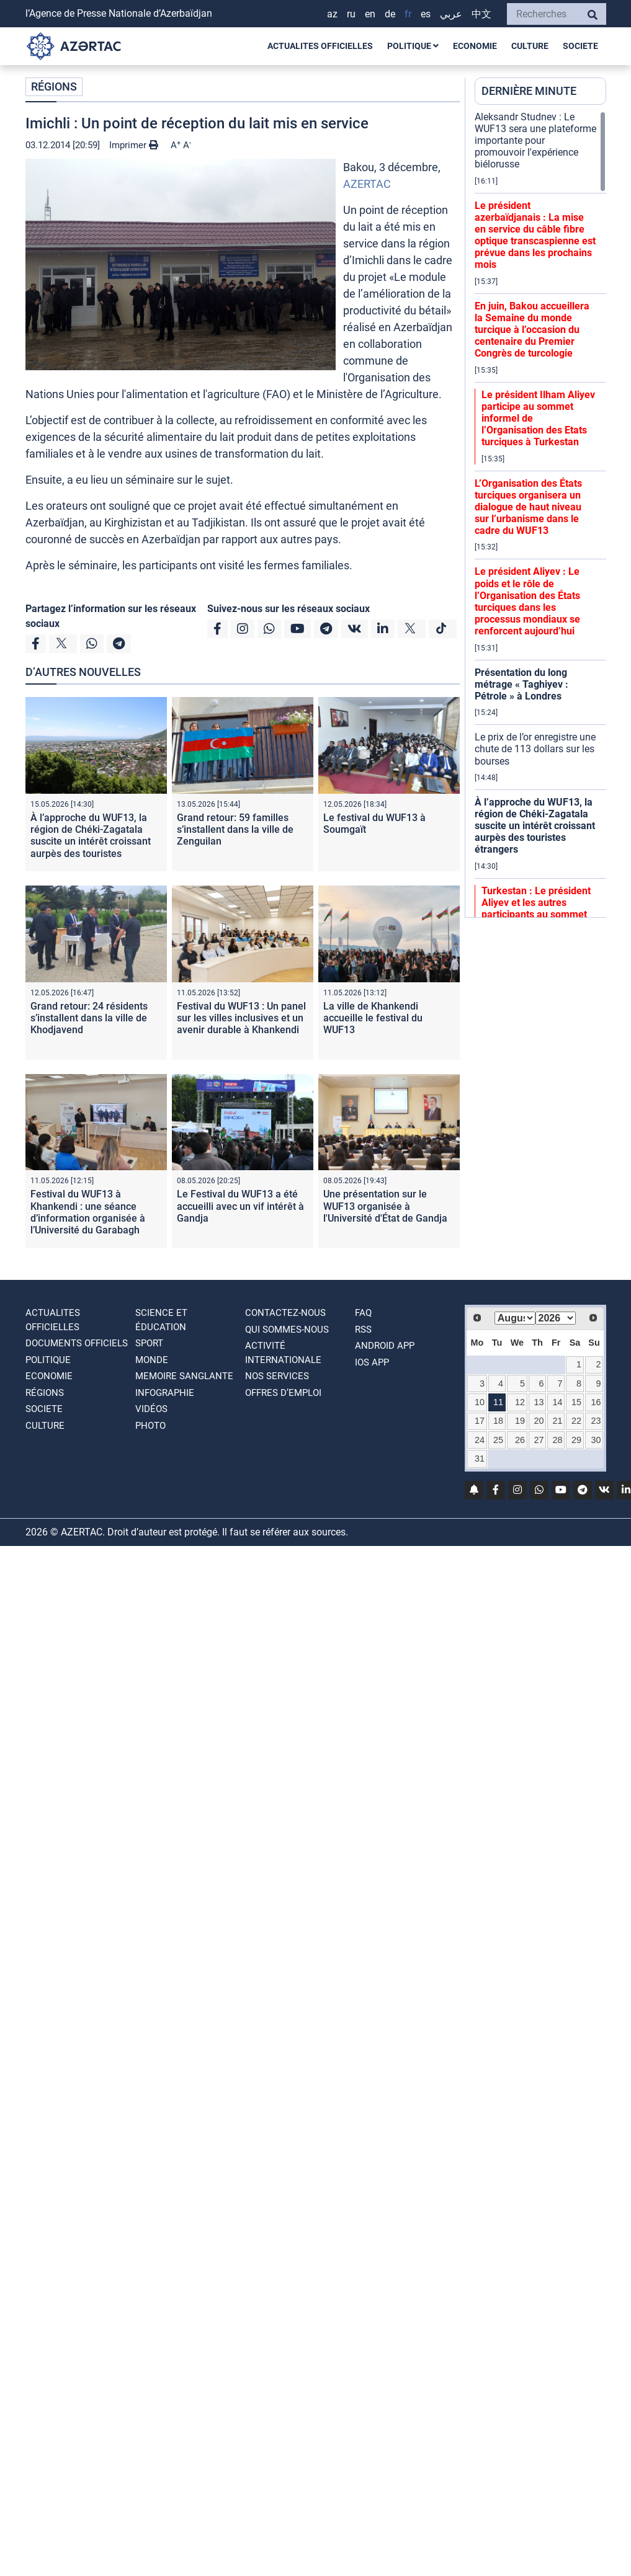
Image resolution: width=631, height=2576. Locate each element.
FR (408, 14)
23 (596, 1421)
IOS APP (372, 1362)
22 (576, 1421)
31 (480, 1458)
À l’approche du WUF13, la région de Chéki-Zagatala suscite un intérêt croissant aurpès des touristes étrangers (90, 841)
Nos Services (277, 1376)
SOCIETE (580, 46)
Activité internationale (283, 1353)
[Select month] (515, 1318)
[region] (540, 514)
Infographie (164, 1392)
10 (480, 1402)
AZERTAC (367, 183)
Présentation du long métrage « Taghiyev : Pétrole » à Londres (521, 684)
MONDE (151, 1360)
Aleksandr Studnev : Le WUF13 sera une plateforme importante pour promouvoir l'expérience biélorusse (535, 141)
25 (498, 1440)
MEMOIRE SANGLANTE (184, 1376)
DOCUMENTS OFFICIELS (76, 1343)
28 (557, 1440)
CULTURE (529, 46)
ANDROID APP (384, 1345)
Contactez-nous (285, 1312)
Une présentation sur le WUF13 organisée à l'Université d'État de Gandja (385, 1206)
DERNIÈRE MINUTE (528, 90)
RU (351, 14)
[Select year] (555, 1318)
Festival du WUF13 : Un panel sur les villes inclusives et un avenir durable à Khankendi (241, 1018)
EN (370, 14)
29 (576, 1440)
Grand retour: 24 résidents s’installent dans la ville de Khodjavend (89, 1018)
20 (539, 1421)
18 (498, 1421)
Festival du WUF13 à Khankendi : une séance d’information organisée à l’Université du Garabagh (87, 1212)
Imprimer (133, 145)
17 (480, 1421)
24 (480, 1440)
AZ (332, 14)
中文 (481, 14)
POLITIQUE (413, 46)
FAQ (363, 1312)
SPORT (149, 1343)
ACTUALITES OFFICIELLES (320, 46)
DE (390, 14)
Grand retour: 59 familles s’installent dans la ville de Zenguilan (235, 829)
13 (539, 1402)
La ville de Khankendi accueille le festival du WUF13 (373, 1018)
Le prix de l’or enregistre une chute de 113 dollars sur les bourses (535, 748)
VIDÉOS (151, 1409)
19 (520, 1421)
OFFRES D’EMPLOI (283, 1392)
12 (520, 1402)
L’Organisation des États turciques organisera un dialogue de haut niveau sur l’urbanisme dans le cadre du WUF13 (528, 507)
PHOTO (150, 1425)
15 (576, 1402)
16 (596, 1402)
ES (426, 14)
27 (539, 1440)
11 (498, 1402)
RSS (363, 1329)
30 (596, 1440)
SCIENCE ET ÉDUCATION (161, 1320)
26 (520, 1440)
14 (557, 1402)
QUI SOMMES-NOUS (287, 1329)
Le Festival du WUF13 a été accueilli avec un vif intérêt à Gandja (240, 1206)
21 (557, 1421)
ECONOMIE (475, 46)
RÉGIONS (54, 86)
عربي (451, 14)
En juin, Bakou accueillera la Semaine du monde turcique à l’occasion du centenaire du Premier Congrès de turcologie (532, 330)
